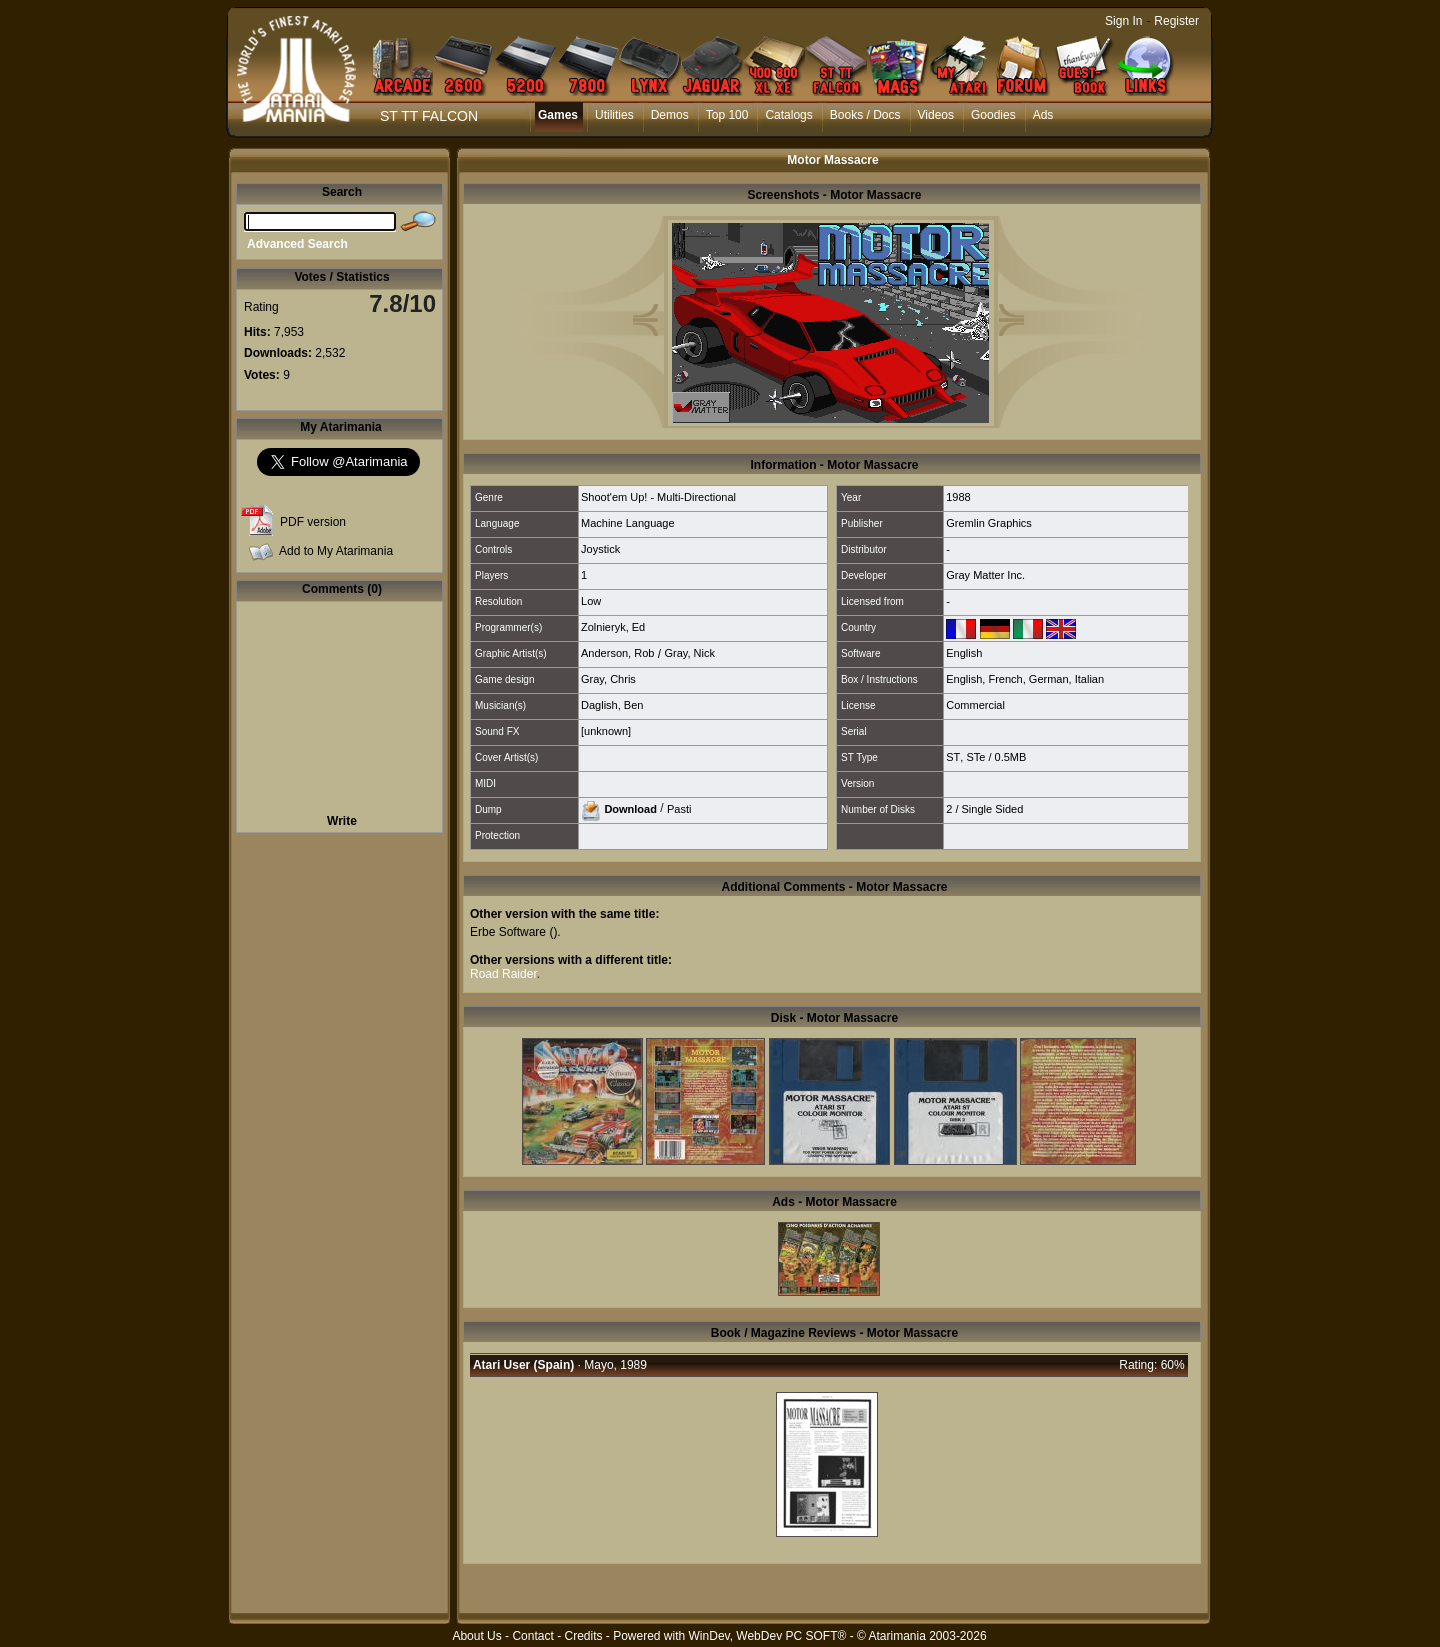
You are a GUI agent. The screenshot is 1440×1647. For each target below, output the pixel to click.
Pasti (679, 808)
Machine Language (628, 523)
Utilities (614, 115)
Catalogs (788, 115)
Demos (670, 115)
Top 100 (727, 115)
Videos (936, 115)
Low (591, 601)
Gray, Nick (689, 653)
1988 (958, 497)
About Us (476, 1636)
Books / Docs (865, 115)
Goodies (993, 115)
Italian (1089, 679)
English (964, 653)
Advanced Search (297, 244)
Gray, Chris (608, 679)
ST (953, 757)
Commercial (975, 705)
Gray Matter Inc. (985, 575)
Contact (532, 1636)
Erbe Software (508, 932)
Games (558, 115)
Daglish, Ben (612, 705)
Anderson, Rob (617, 653)
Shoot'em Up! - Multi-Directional (658, 497)
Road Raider (503, 974)
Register (1176, 21)
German (1049, 679)
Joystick (600, 549)
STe (975, 757)
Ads (1043, 115)
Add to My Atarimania (336, 551)
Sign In (1123, 21)
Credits (583, 1636)
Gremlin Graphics (989, 523)
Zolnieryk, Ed (613, 627)
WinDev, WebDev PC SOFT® (768, 1636)
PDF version (313, 522)
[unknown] (606, 731)
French (1005, 679)
